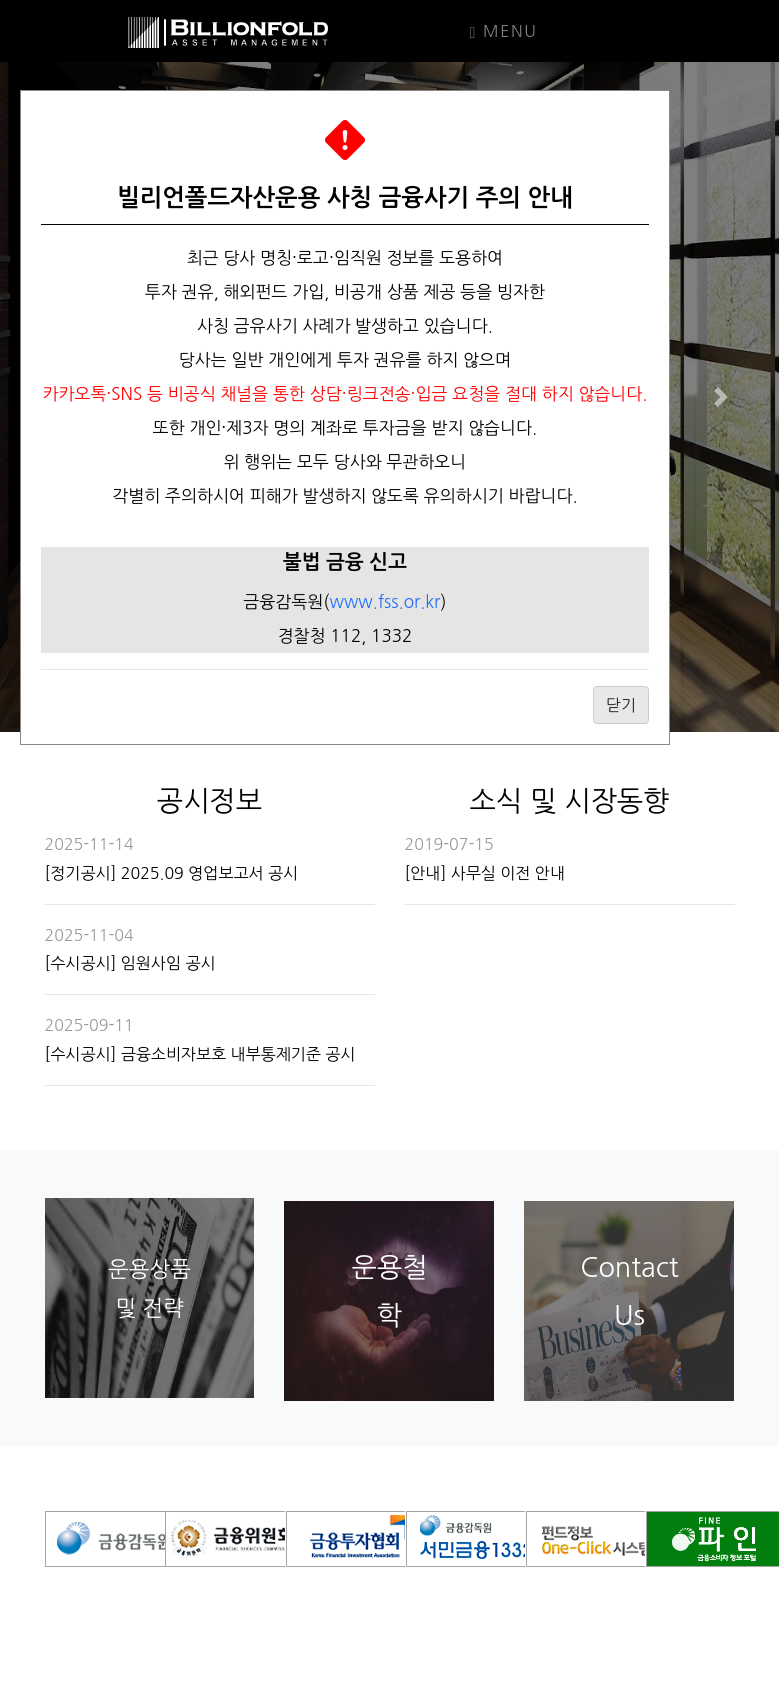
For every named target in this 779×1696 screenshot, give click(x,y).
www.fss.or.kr (385, 601)
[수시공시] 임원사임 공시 (130, 963)
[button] (720, 397)
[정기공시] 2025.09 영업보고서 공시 (172, 873)
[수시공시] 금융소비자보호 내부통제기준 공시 (200, 1054)
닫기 (621, 705)
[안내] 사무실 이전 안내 (485, 873)
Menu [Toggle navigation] (504, 32)
